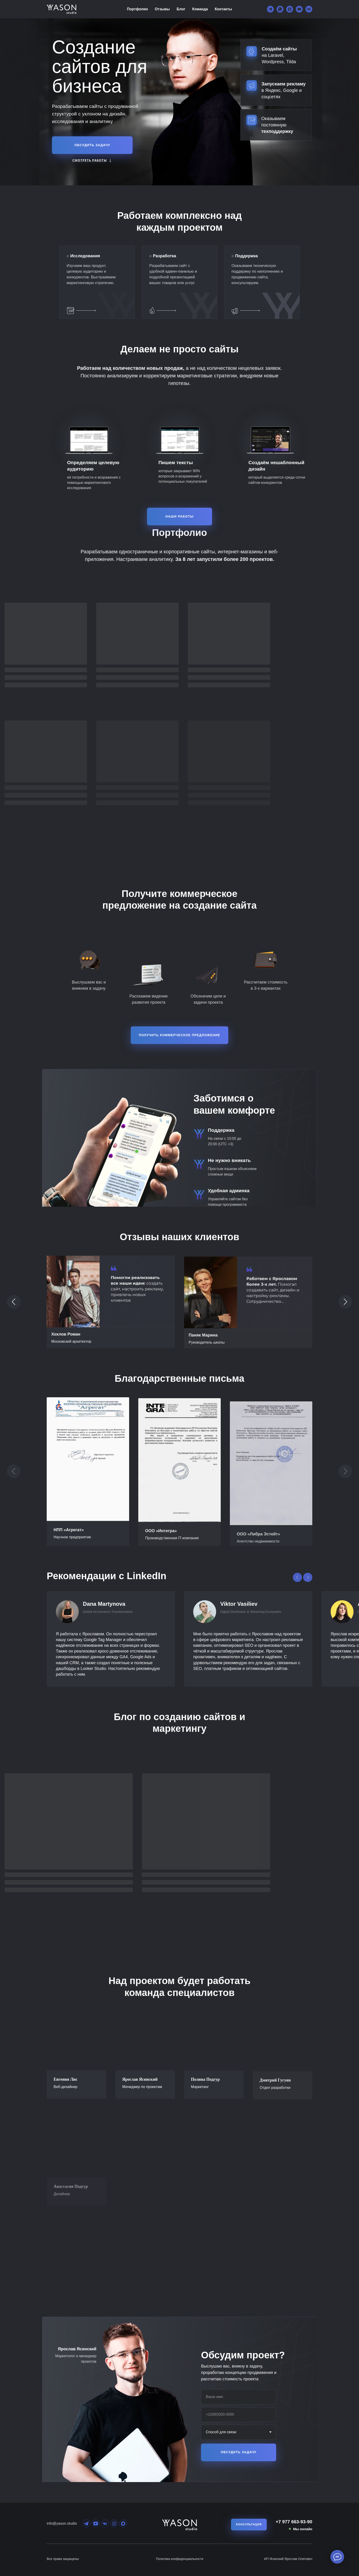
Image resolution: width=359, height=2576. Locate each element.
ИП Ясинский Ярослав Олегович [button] (288, 2559)
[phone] (238, 2414)
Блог (181, 9)
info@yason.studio (62, 2523)
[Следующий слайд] (345, 1302)
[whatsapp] (280, 9)
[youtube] (299, 9)
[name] (238, 2397)
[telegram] (270, 9)
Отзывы (162, 9)
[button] (92, 145)
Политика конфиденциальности (179, 2559)
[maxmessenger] (289, 9)
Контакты (223, 9)
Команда (200, 9)
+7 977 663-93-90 (294, 2521)
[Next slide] (307, 1577)
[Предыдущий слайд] (14, 1302)
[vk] (308, 9)
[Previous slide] (297, 1577)
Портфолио (137, 9)
